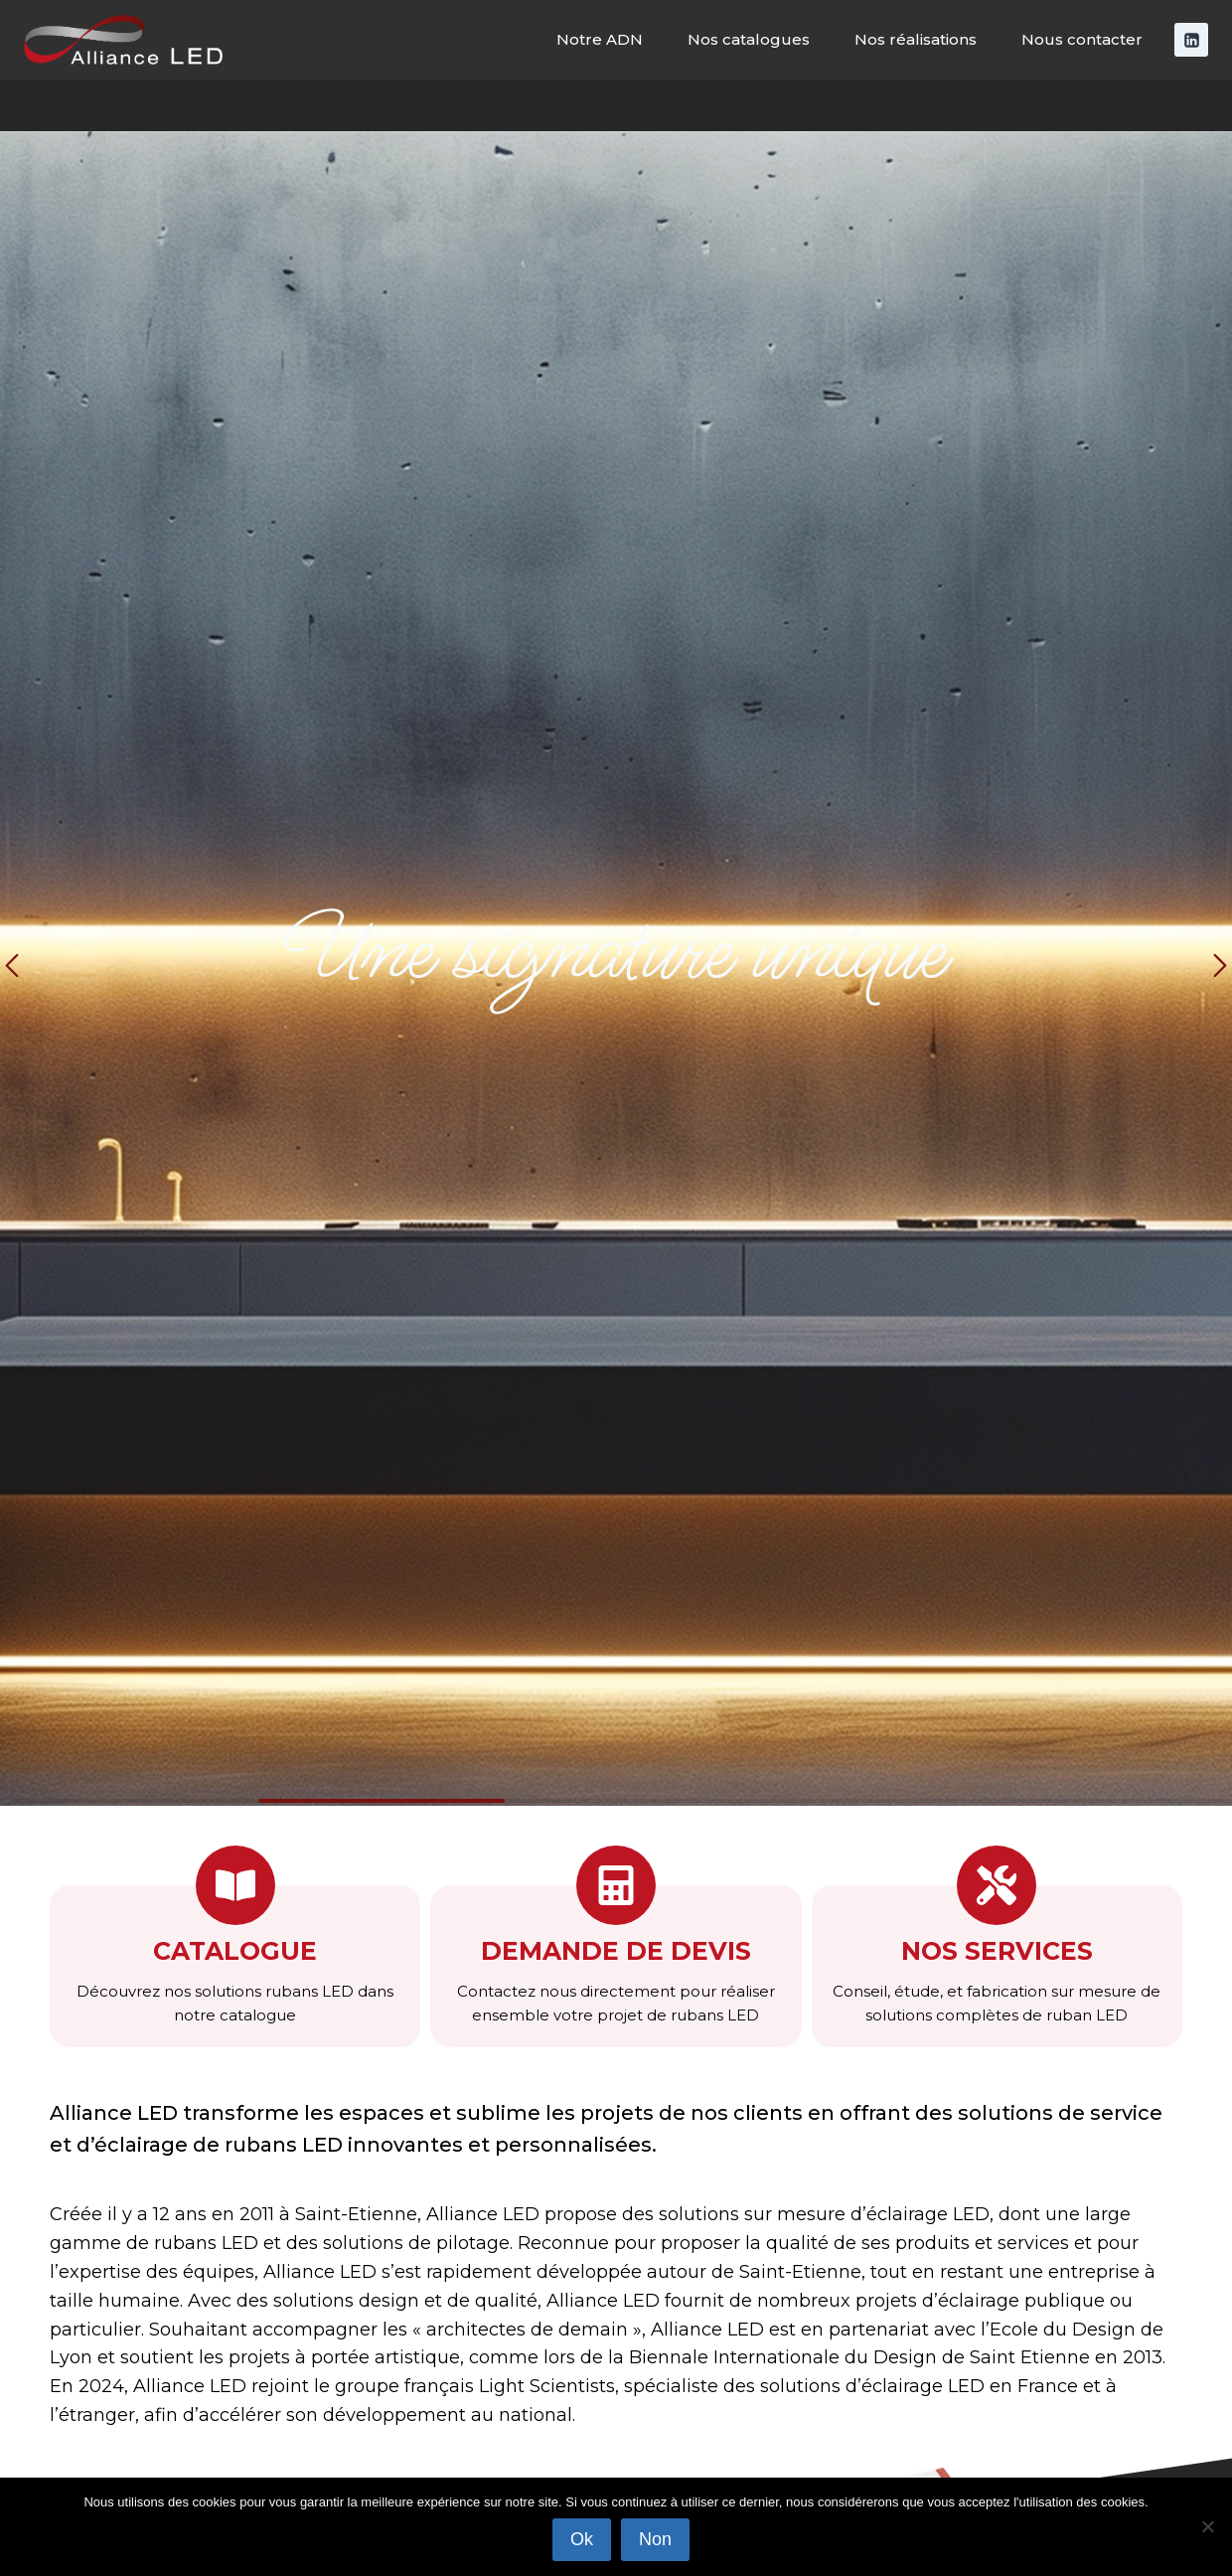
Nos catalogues (749, 39)
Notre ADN (599, 39)
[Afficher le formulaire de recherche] (1199, 105)
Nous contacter (1082, 39)
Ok (581, 2539)
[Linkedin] (1191, 40)
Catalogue (235, 1951)
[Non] (1207, 2526)
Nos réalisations (915, 39)
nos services (997, 1951)
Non (655, 2539)
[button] (12, 968)
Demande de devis (616, 1951)
